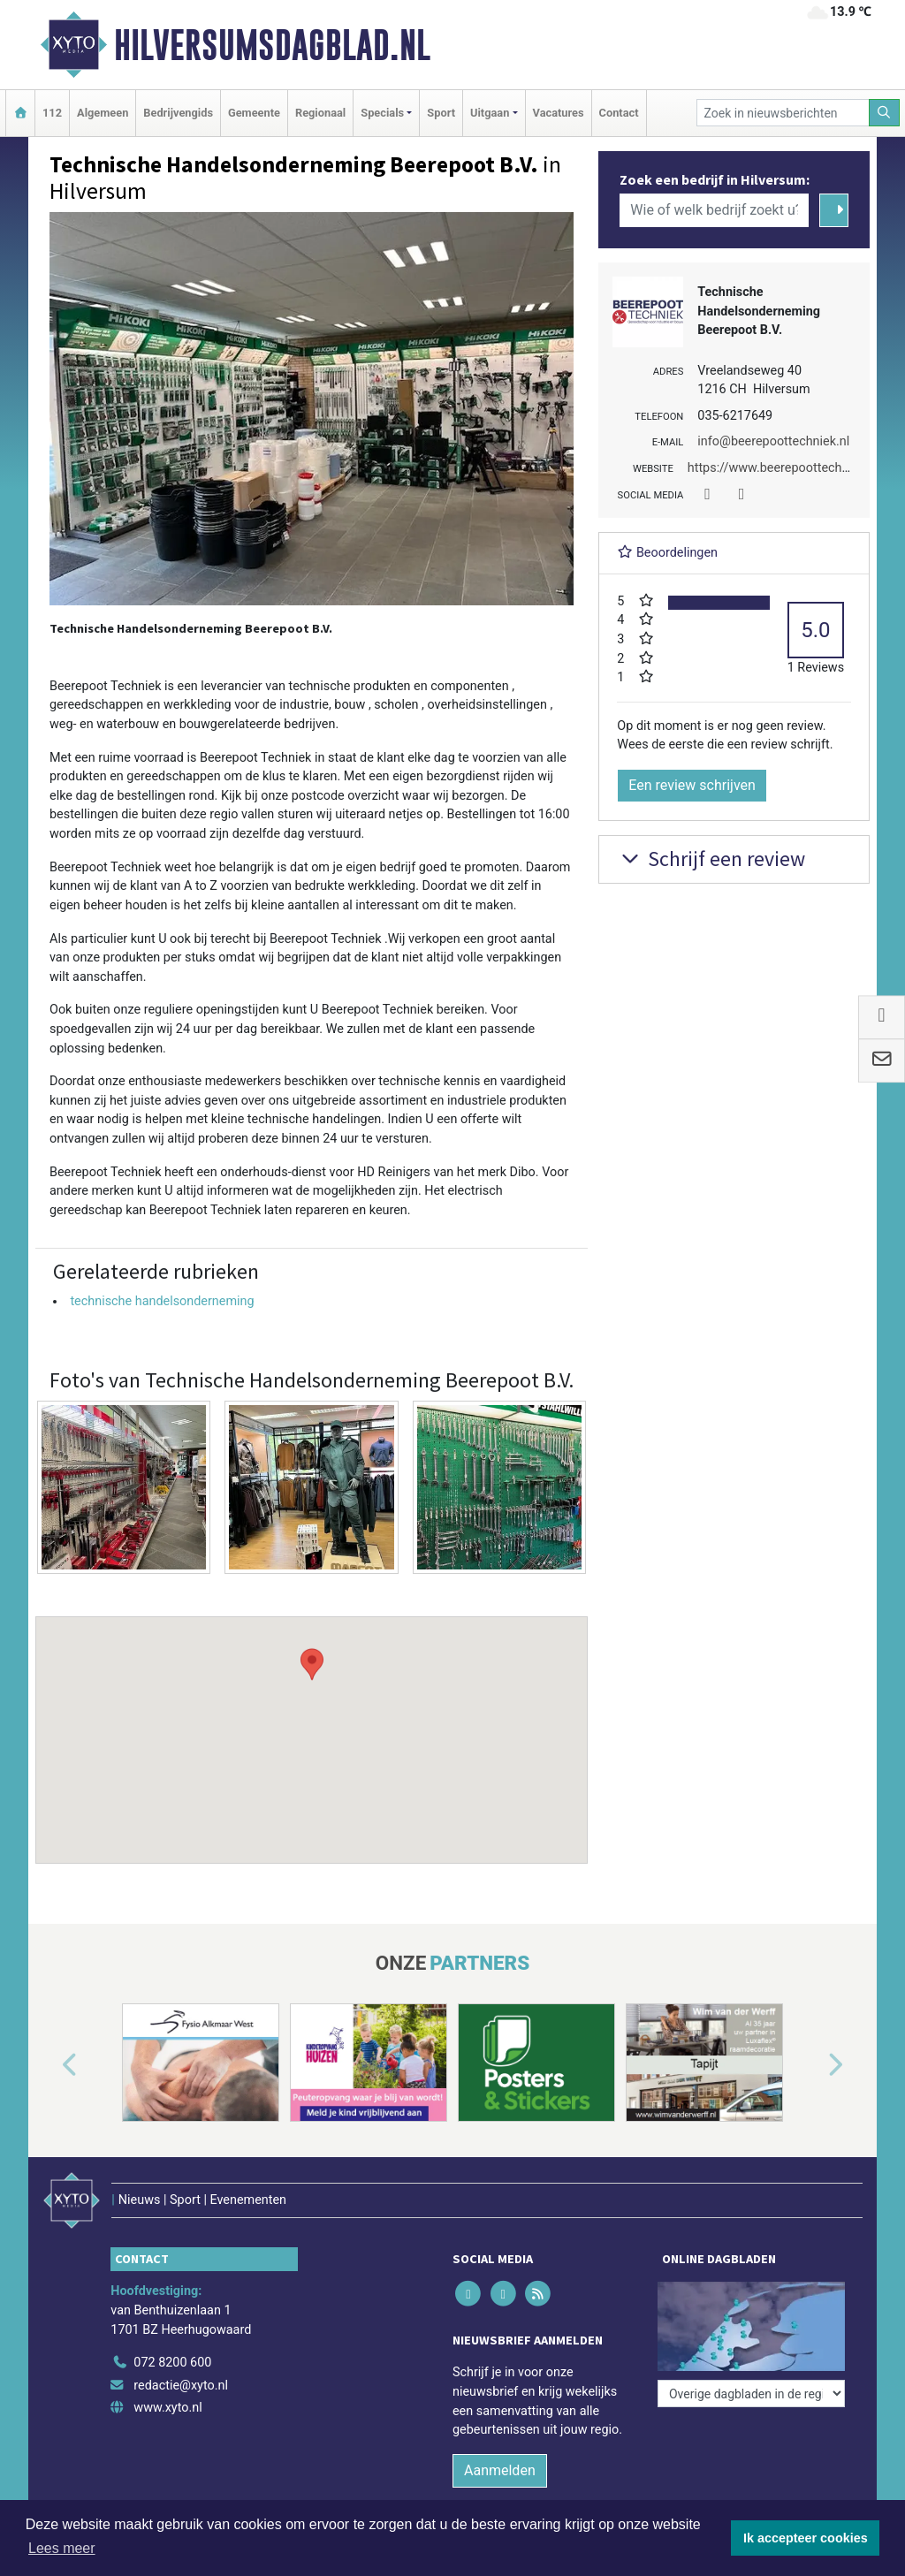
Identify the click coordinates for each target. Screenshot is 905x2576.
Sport (441, 112)
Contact (619, 112)
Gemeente (254, 112)
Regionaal (320, 112)
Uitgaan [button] (489, 112)
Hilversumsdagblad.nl (272, 45)
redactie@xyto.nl (180, 2385)
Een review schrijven (692, 785)
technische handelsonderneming (162, 1301)
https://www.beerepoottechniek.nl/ (786, 467)
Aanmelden (500, 2470)
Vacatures (558, 112)
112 (52, 112)
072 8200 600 (172, 2362)
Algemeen (102, 112)
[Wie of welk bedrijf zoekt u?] (714, 210)
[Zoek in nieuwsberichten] (783, 112)
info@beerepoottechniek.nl (773, 441)
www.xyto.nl (167, 2407)
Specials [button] (382, 112)
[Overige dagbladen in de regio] (751, 2393)
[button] (311, 1723)
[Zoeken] (885, 112)
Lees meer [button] (61, 2548)
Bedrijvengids (178, 112)
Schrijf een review (711, 858)
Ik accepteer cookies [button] (805, 2538)
